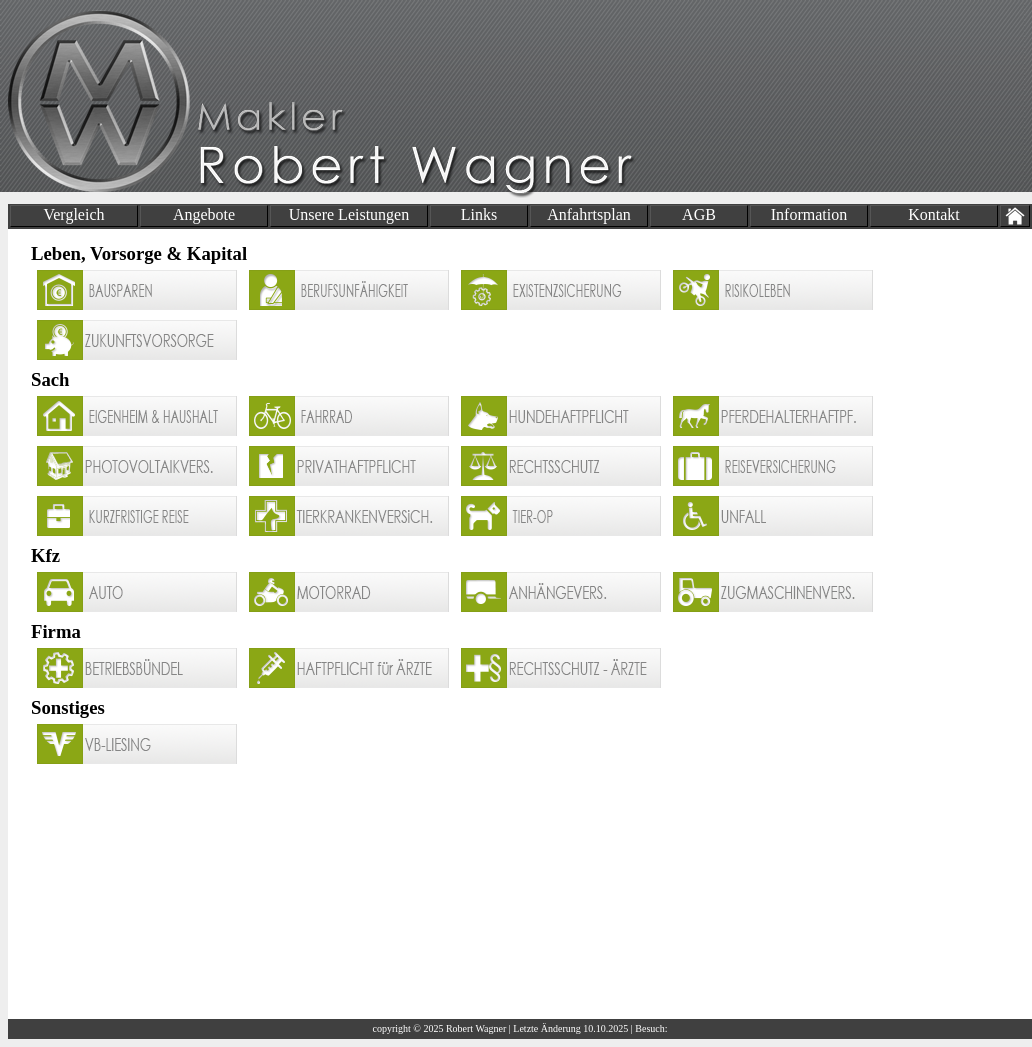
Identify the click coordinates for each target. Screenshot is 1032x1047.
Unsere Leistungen (349, 214)
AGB (699, 214)
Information (809, 214)
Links (479, 214)
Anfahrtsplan (589, 214)
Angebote (204, 214)
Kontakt (934, 214)
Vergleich (73, 214)
